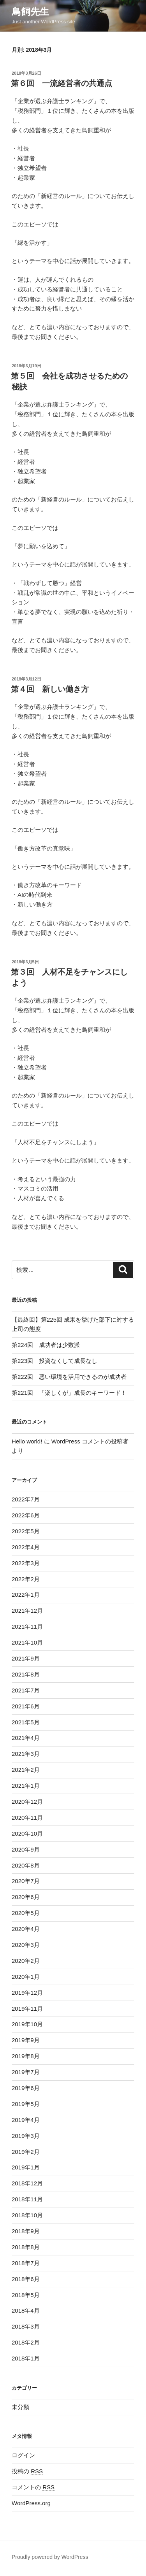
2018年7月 (26, 2263)
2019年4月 (26, 2120)
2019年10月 (27, 2024)
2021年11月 (27, 1626)
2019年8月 (26, 2056)
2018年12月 (27, 2183)
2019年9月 (26, 2040)
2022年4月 (26, 1547)
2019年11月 (27, 2008)
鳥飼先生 (30, 11)
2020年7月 (26, 1881)
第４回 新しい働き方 (50, 689)
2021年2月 (26, 1769)
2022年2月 (26, 1579)
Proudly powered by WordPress (50, 2557)
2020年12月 (27, 1801)
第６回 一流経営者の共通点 (61, 83)
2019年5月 (26, 2104)
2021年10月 (27, 1642)
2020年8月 (26, 1865)
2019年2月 (26, 2151)
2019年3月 (26, 2135)
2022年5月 (26, 1531)
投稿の (27, 2471)
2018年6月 (26, 2279)
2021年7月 (26, 1690)
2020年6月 (26, 1897)
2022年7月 (26, 1499)
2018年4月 (26, 2310)
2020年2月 (26, 1960)
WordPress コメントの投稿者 (89, 1441)
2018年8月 (26, 2247)
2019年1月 (26, 2167)
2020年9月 (26, 1849)
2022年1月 (26, 1594)
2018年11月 (27, 2199)
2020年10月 (27, 1833)
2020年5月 (26, 1913)
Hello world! (27, 1441)
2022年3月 (26, 1563)
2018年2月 (26, 2342)
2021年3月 (26, 1753)
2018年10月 (27, 2215)
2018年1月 (26, 2358)
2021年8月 (26, 1674)
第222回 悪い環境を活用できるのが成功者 (69, 1376)
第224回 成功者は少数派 (46, 1344)
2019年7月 (26, 2072)
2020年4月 (26, 1928)
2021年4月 (26, 1737)
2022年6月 (26, 1515)
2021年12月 (27, 1610)
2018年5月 (26, 2295)
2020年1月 (26, 1976)
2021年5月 (26, 1722)
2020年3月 (26, 1944)
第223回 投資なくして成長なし (54, 1360)
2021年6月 (26, 1706)
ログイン (23, 2455)
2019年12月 (27, 1992)
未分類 (20, 2407)
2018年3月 (26, 2326)
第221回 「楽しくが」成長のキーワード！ (69, 1392)
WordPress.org (31, 2503)
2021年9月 (26, 1658)
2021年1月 (26, 1785)
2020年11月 (27, 1817)
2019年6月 (26, 2088)
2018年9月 (26, 2231)
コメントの (33, 2487)
